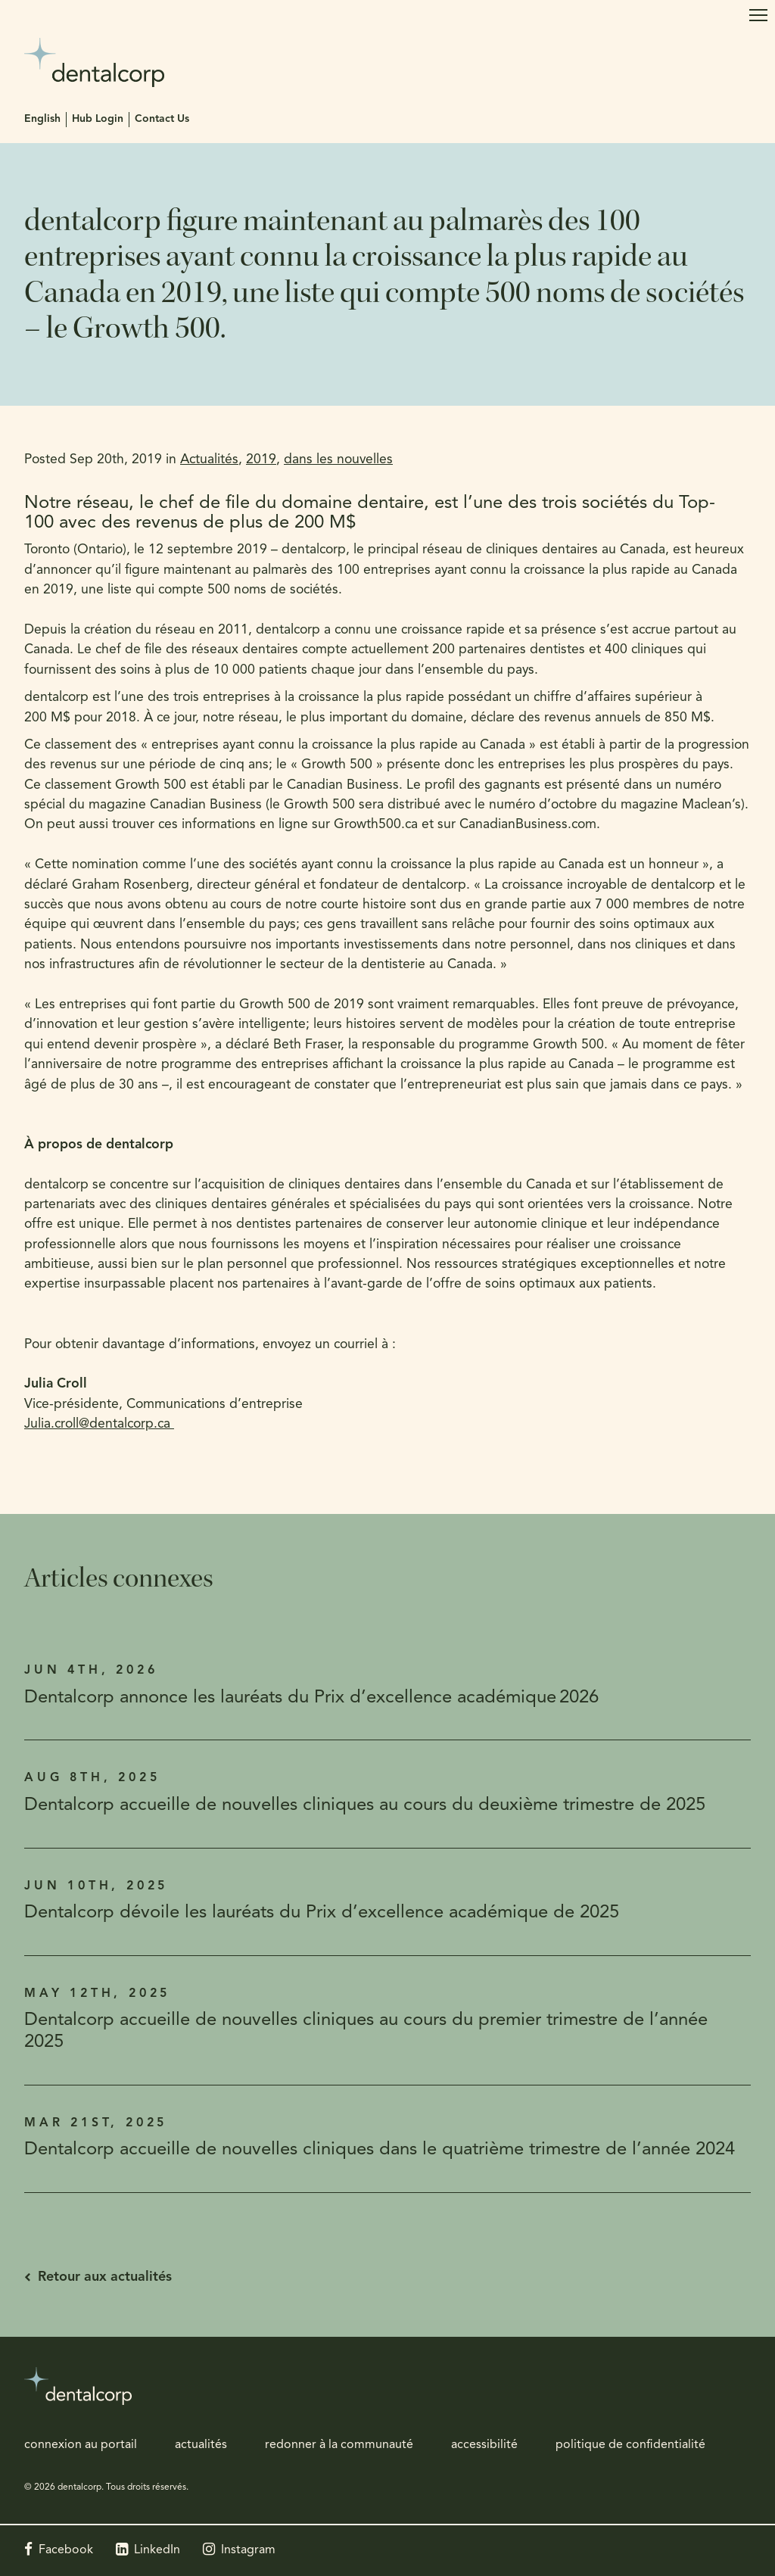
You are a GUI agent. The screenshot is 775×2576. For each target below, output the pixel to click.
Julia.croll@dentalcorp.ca (99, 1424)
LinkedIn (157, 2550)
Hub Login (97, 119)
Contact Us (162, 119)
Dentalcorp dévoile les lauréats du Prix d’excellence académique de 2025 (321, 1913)
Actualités (209, 459)
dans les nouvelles (338, 459)
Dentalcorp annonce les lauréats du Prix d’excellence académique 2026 (311, 1698)
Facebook (66, 2550)
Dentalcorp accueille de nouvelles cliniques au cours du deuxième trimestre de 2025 (364, 1805)
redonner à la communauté (339, 2445)
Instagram (248, 2550)
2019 (261, 459)
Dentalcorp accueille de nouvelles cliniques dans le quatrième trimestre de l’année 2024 (379, 2150)
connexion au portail (80, 2445)
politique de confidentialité (630, 2445)
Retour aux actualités (105, 2277)
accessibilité (484, 2445)
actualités (201, 2445)
